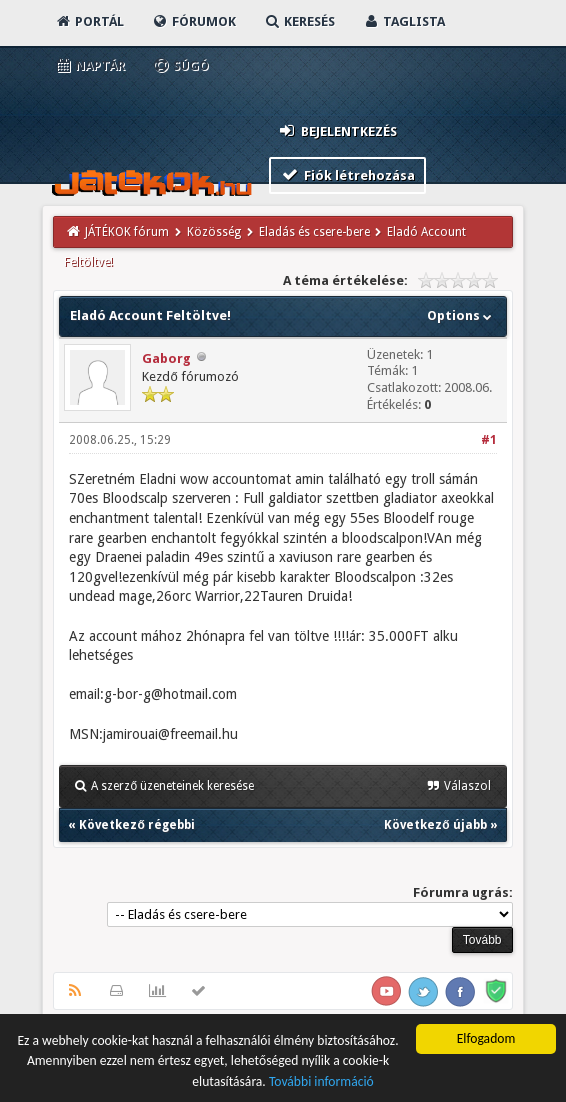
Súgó (180, 65)
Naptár (89, 65)
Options (461, 315)
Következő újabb (435, 825)
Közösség (214, 232)
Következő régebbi (136, 825)
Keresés (299, 21)
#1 (489, 440)
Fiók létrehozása (347, 174)
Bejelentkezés (337, 130)
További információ (321, 1083)
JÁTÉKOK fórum (127, 232)
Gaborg (166, 358)
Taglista (403, 21)
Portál (89, 21)
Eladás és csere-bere (314, 232)
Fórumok (193, 21)
